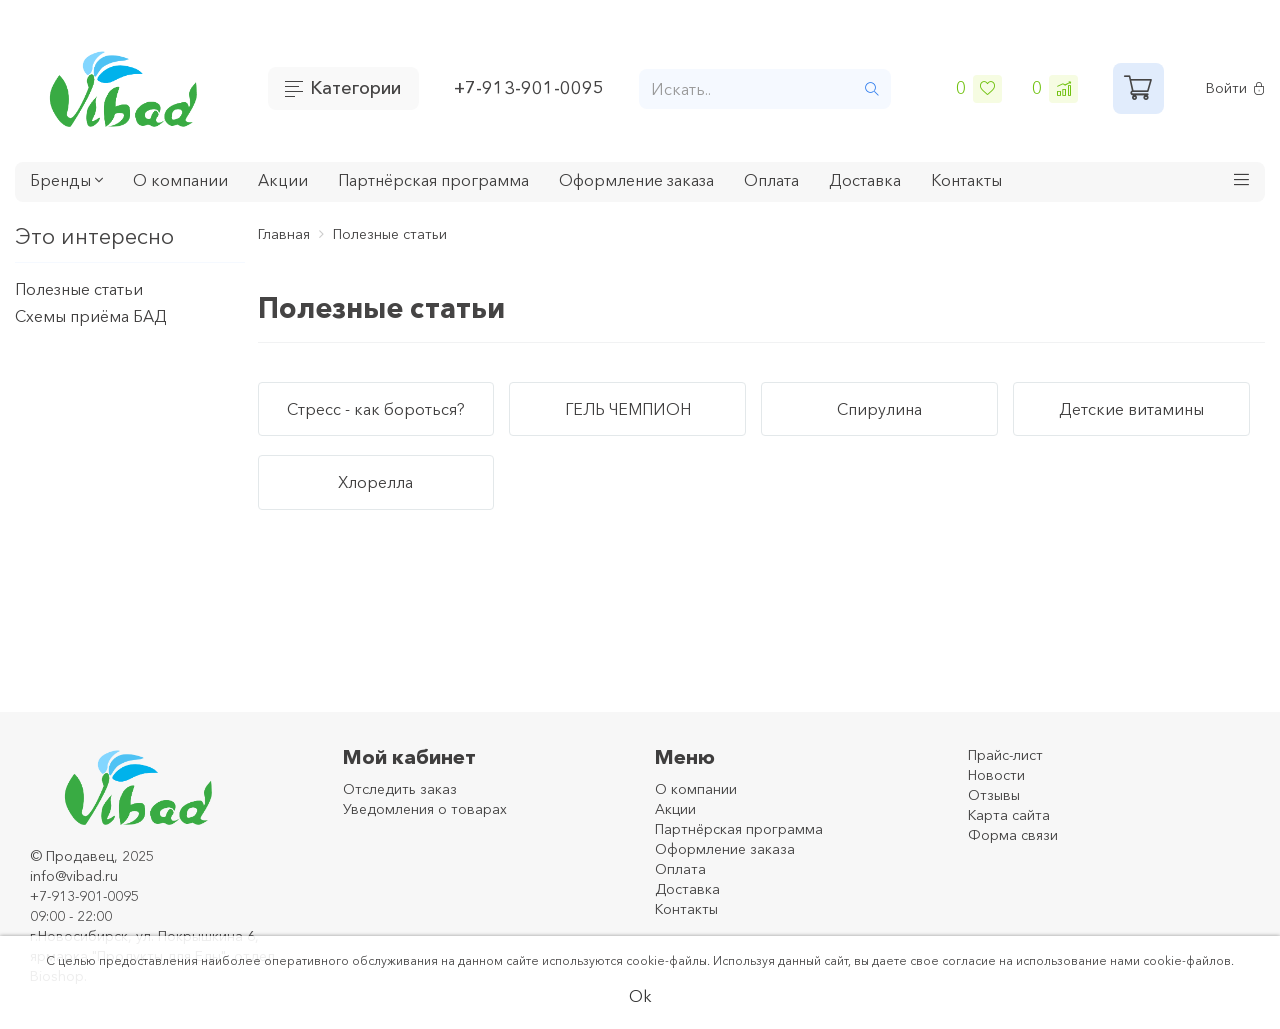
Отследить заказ (400, 789)
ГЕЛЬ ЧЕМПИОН (628, 409)
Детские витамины (1131, 409)
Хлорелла (375, 482)
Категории (355, 88)
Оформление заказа (636, 180)
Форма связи (1013, 835)
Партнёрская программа (433, 180)
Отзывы (994, 795)
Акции (283, 180)
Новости (996, 775)
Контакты (966, 180)
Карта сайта (1009, 815)
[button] (1242, 182)
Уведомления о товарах (425, 809)
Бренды (66, 180)
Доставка (865, 180)
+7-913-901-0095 (529, 88)
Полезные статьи (79, 289)
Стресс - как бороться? (376, 409)
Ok (640, 996)
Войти (1235, 88)
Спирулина (879, 409)
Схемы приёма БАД (91, 316)
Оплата (771, 180)
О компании (180, 180)
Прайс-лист (1005, 755)
